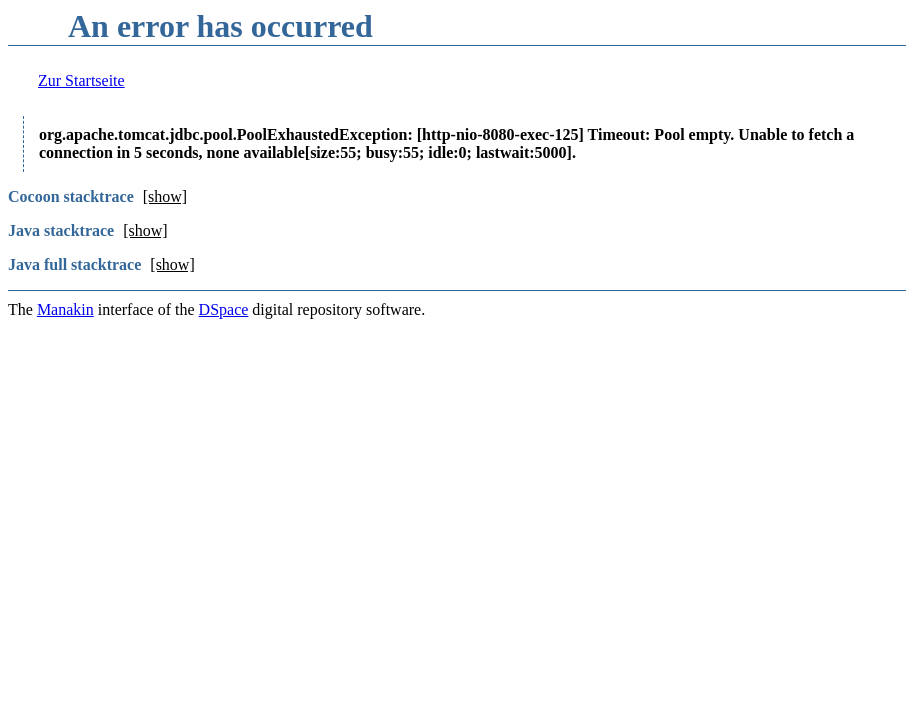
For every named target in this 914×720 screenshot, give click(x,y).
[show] (165, 196)
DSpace (224, 309)
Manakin (65, 309)
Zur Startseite (81, 80)
